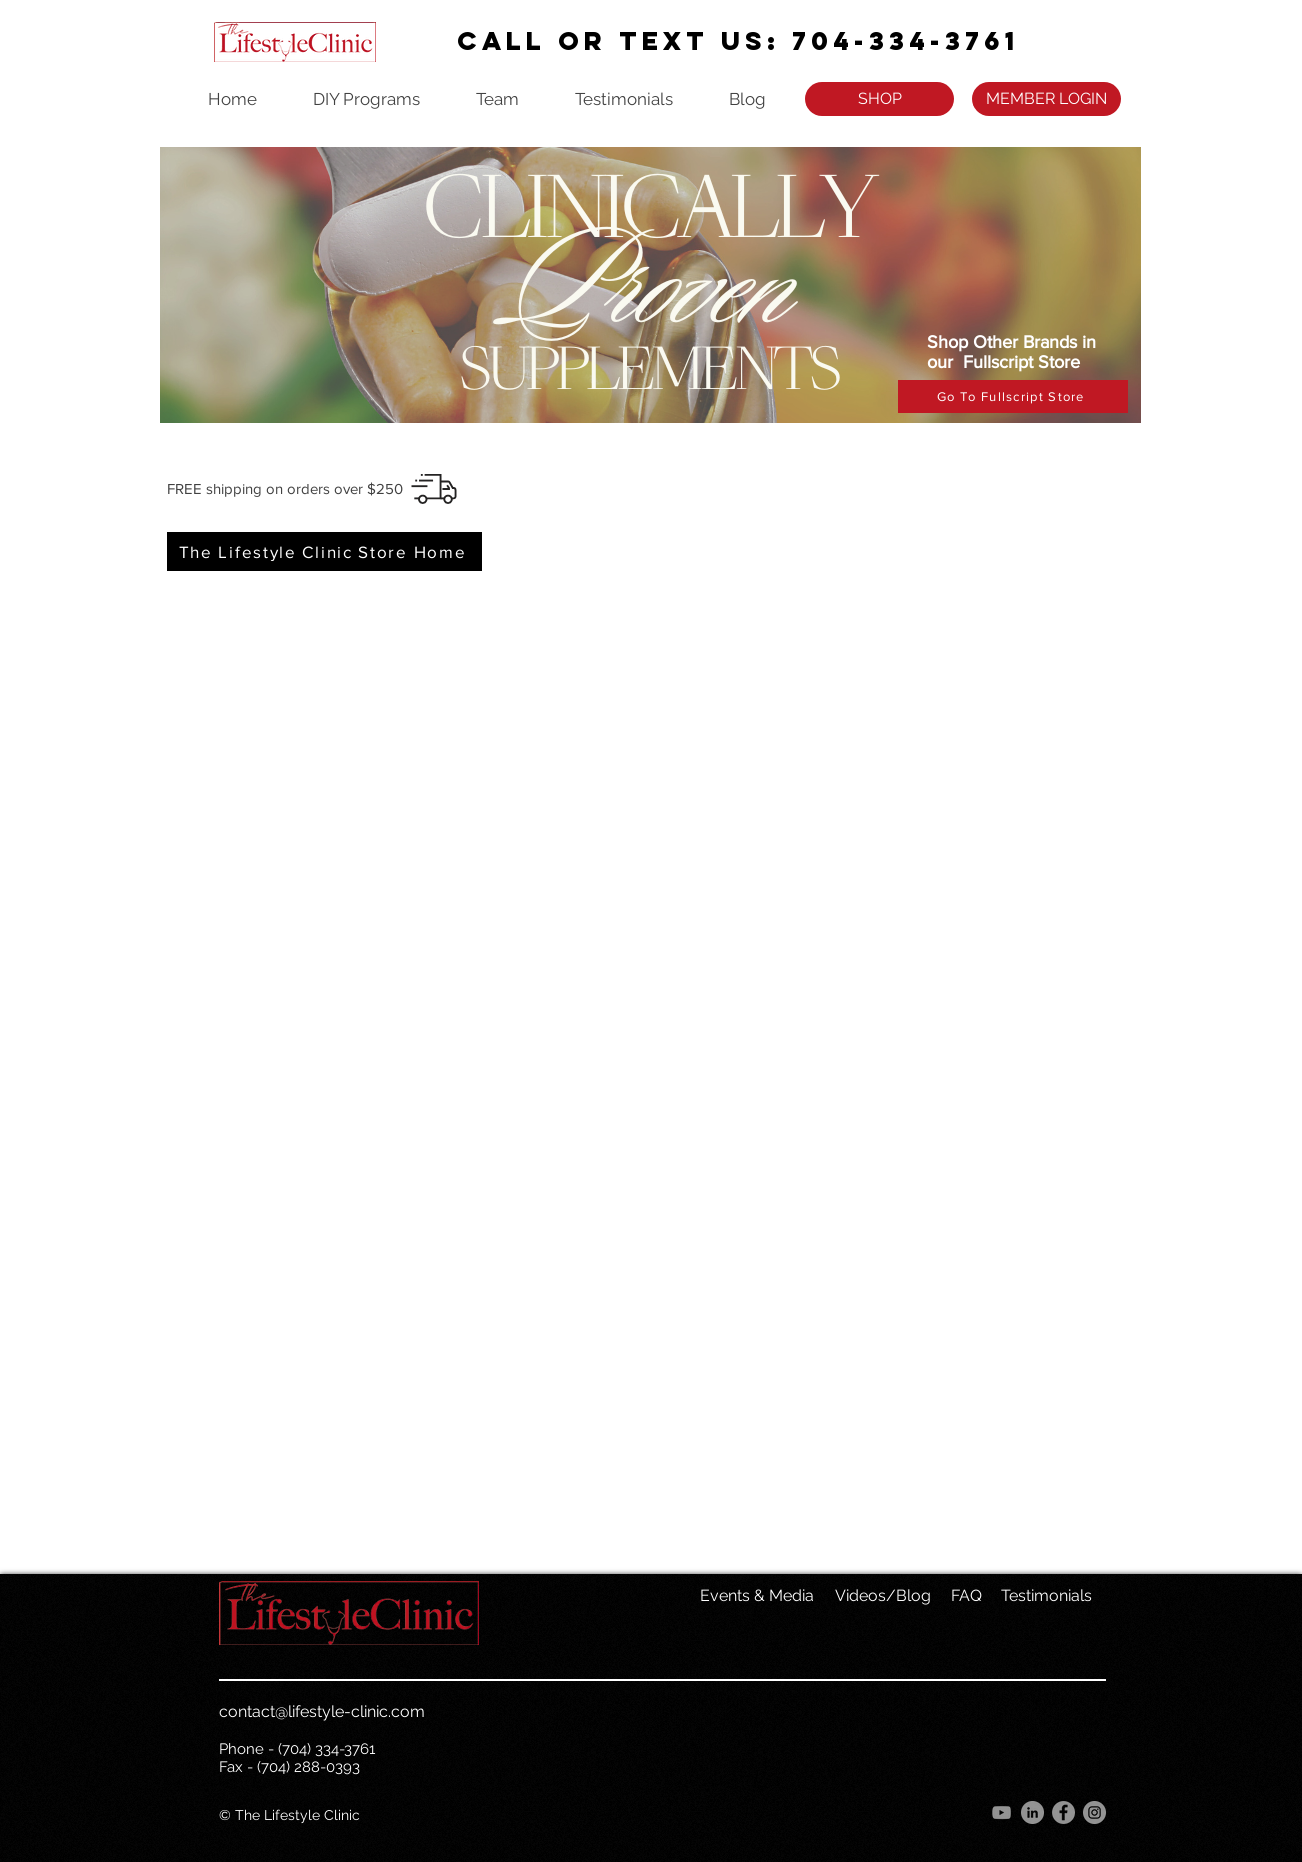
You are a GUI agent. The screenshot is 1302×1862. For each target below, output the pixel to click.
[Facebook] (1063, 1812)
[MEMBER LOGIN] (1046, 99)
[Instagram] (1094, 1812)
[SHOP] (879, 99)
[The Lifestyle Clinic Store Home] (324, 551)
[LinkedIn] (1032, 1812)
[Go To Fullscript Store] (1013, 396)
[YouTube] (1001, 1812)
